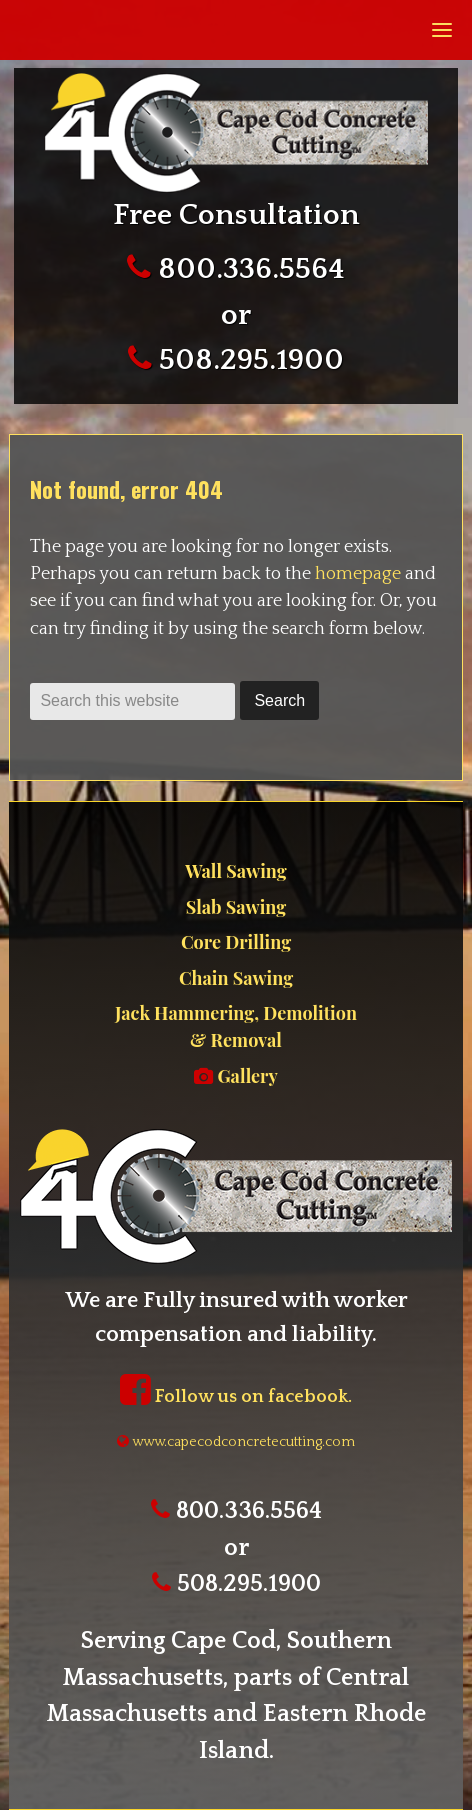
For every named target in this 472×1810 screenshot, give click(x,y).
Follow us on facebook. (236, 1397)
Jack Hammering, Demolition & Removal (236, 1026)
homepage (358, 574)
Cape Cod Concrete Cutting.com (234, 133)
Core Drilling (236, 942)
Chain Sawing (236, 978)
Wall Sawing (235, 871)
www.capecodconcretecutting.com (236, 1442)
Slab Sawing (236, 907)
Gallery (236, 1076)
